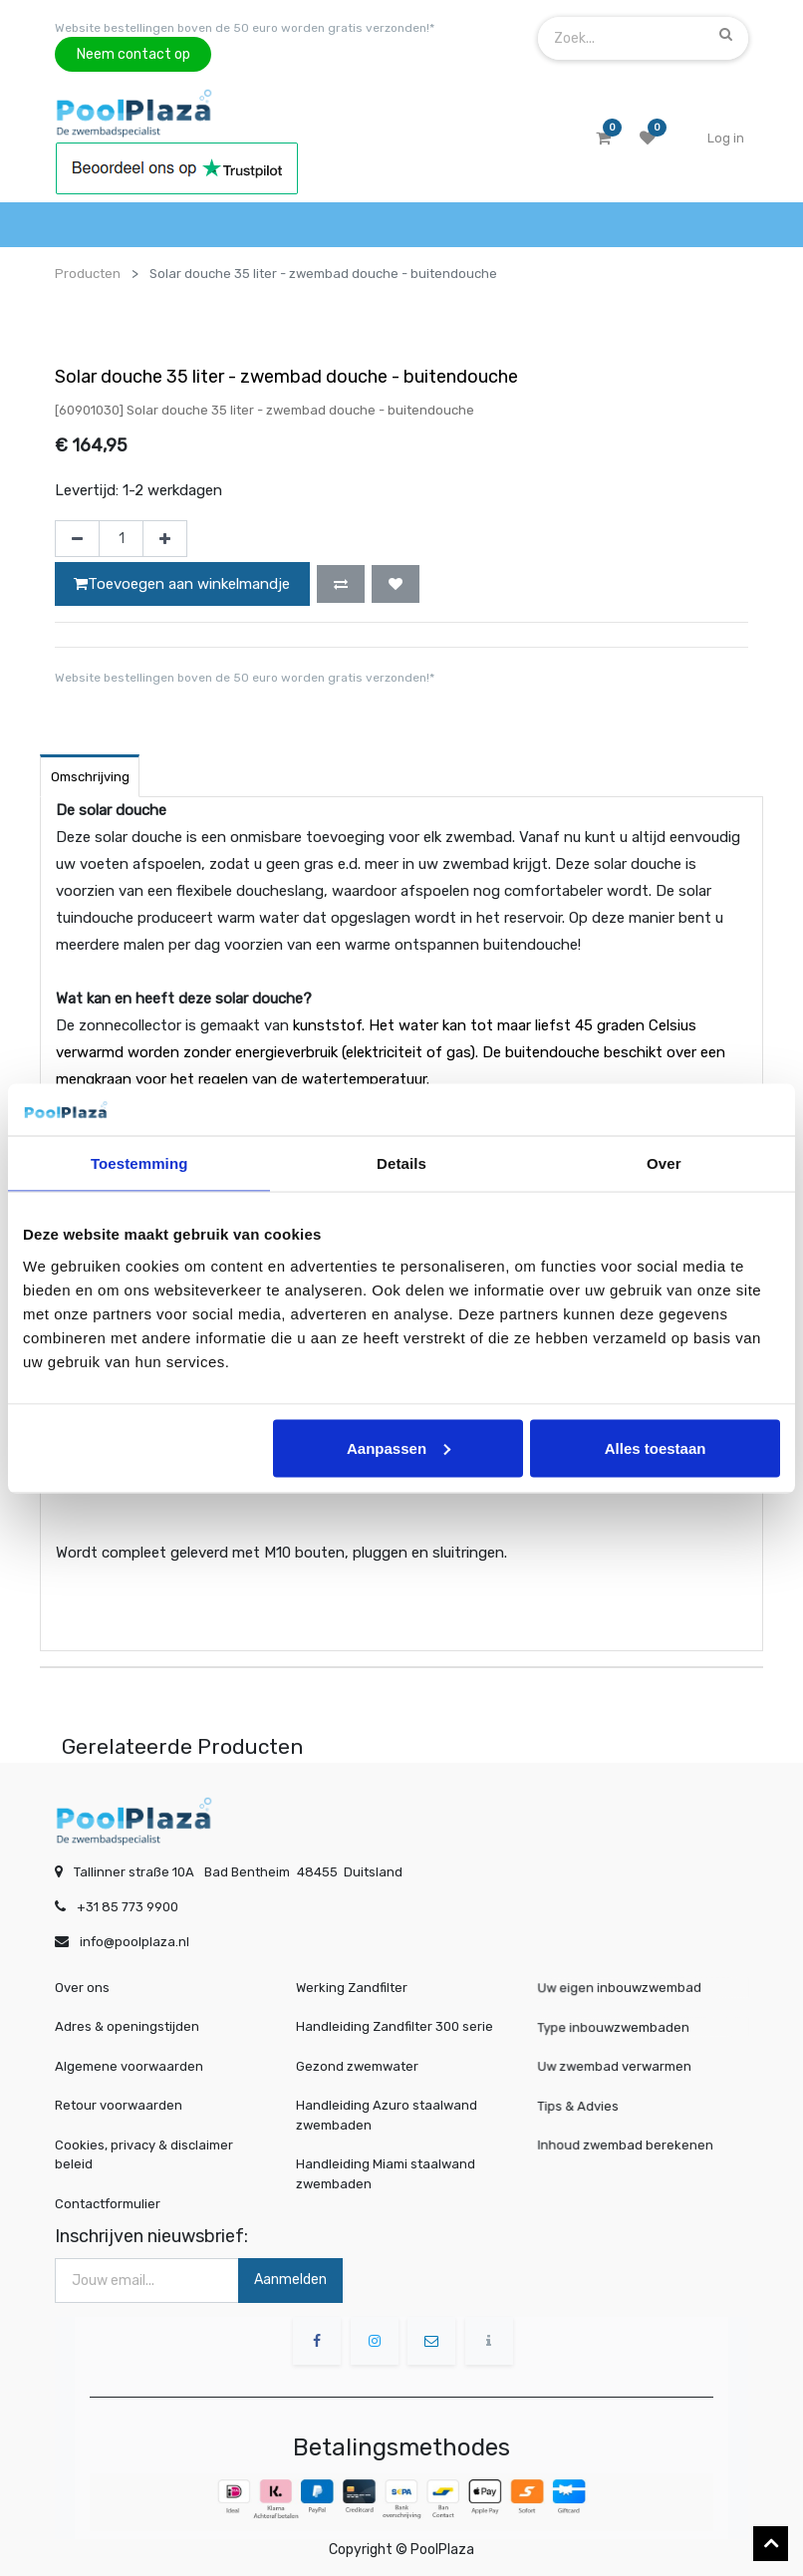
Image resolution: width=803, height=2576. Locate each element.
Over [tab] (664, 1163)
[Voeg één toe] (164, 539)
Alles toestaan (655, 1447)
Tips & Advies (596, 2105)
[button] (341, 584)
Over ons (82, 1987)
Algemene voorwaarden (129, 2066)
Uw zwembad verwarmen (623, 2066)
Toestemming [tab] (139, 1163)
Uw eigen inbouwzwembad (626, 1988)
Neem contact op (133, 54)
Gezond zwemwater (357, 2066)
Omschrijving (90, 776)
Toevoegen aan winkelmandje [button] (182, 584)
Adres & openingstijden (127, 2026)
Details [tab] (401, 1163)
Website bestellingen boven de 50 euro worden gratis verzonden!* (244, 28)
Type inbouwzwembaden (622, 2027)
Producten (88, 273)
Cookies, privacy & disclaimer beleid (144, 2155)
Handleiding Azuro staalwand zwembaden (386, 2115)
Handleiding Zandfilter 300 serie (394, 2026)
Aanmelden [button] (290, 2279)
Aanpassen (398, 1447)
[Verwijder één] (77, 539)
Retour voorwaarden (118, 2105)
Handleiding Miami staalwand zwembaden (385, 2173)
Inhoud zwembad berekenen (631, 2144)
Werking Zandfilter (351, 1987)
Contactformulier (107, 2203)
